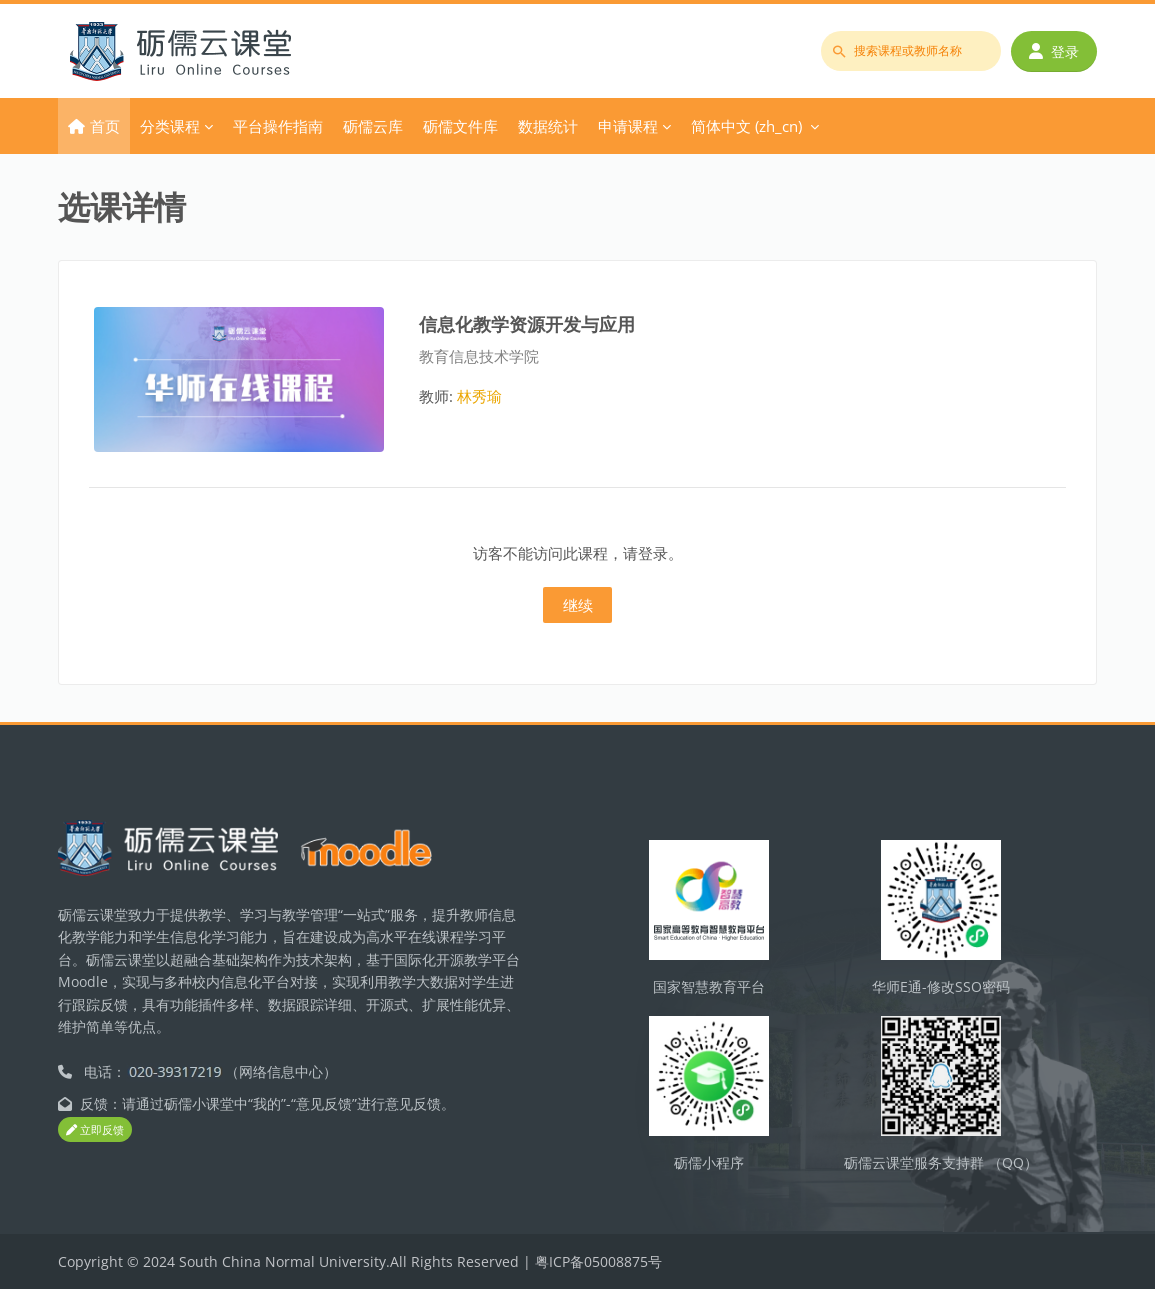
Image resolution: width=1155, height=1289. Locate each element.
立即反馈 (95, 1129)
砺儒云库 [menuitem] (373, 126)
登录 (1054, 51)
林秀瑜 (479, 396)
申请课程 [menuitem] (628, 126)
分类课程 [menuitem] (170, 126)
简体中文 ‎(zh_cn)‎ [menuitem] (746, 126)
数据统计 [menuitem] (548, 126)
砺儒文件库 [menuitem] (460, 126)
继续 (578, 605)
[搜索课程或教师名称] (911, 51)
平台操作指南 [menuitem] (278, 126)
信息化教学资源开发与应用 (527, 323)
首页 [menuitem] (105, 126)
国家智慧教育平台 (709, 986)
